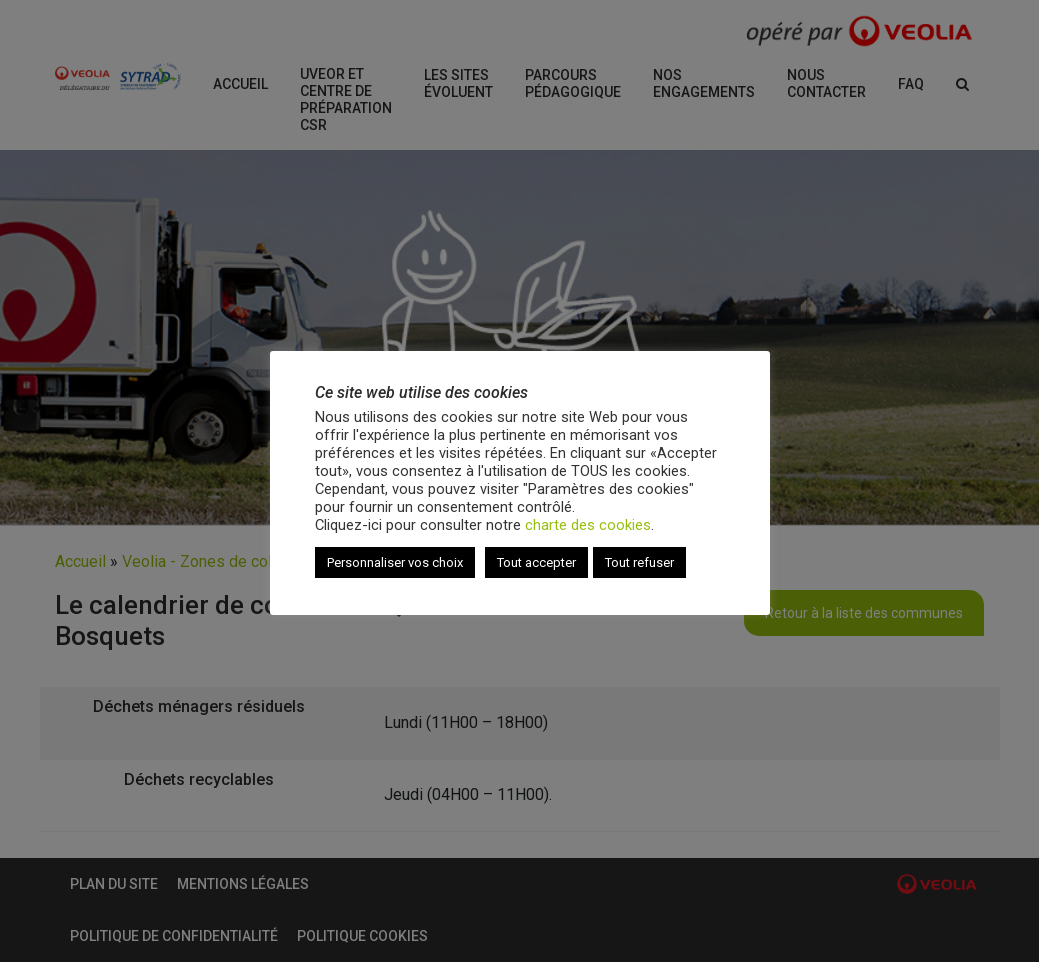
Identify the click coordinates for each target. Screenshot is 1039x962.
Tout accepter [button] (536, 562)
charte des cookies (588, 525)
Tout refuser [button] (639, 562)
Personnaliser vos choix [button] (395, 562)
